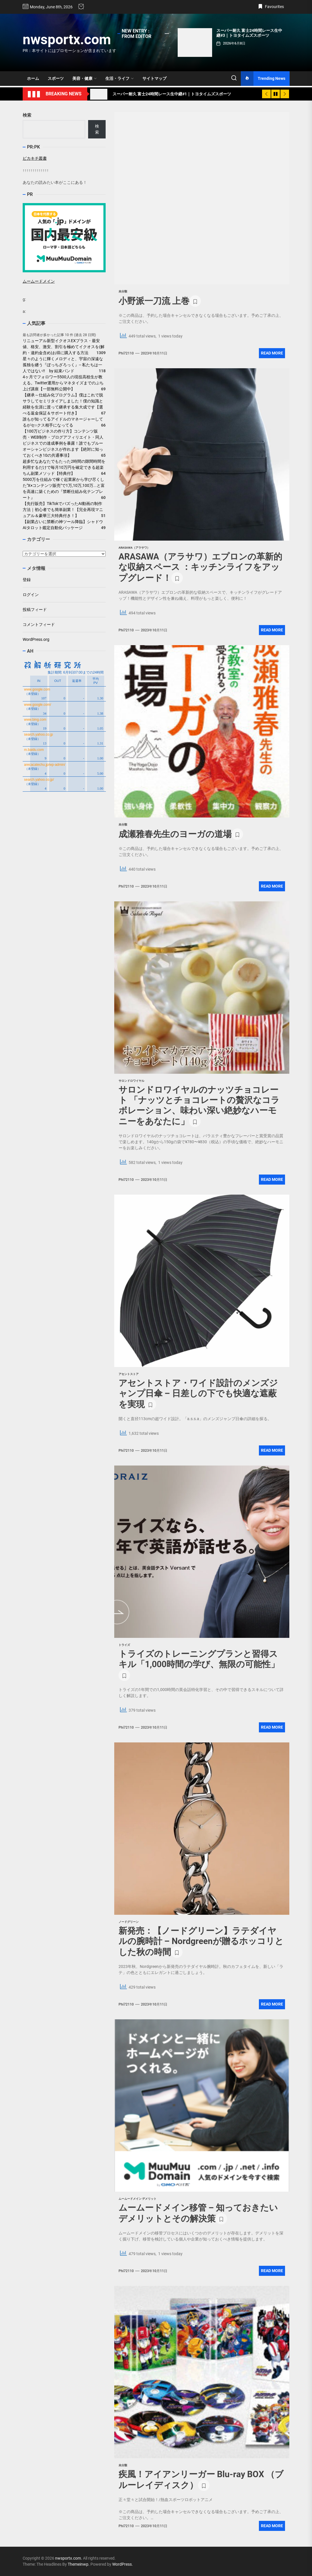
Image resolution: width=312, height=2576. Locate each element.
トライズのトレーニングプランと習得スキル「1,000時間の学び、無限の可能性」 (199, 1659)
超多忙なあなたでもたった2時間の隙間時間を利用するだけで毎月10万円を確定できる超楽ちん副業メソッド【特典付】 (64, 467)
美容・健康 (84, 78)
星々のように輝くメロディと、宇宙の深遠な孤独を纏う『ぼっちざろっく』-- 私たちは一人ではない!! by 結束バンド (63, 364)
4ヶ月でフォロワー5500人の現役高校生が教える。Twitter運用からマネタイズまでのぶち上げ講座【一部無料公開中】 (63, 383)
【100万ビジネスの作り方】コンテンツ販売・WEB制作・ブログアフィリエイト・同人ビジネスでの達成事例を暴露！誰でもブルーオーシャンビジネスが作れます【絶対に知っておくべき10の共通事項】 (63, 443)
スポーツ (56, 78)
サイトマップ (154, 78)
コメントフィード (39, 624)
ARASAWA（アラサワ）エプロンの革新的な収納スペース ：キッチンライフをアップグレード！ (200, 567)
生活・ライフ (119, 78)
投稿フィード (35, 609)
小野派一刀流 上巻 (154, 301)
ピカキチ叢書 (35, 158)
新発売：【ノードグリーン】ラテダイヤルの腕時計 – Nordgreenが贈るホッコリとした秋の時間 (201, 1941)
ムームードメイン (39, 281)
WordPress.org (36, 639)
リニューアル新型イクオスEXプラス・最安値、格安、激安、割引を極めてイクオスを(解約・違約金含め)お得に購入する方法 (63, 346)
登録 (27, 579)
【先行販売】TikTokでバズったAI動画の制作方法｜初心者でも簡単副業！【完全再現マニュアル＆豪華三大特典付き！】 (63, 509)
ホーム (33, 78)
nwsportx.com (67, 39)
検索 (27, 115)
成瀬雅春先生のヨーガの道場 (175, 834)
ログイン (31, 594)
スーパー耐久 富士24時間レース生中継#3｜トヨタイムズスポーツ (249, 33)
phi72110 (126, 353)
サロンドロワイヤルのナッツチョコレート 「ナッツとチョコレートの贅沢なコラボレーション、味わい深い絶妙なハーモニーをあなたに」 (199, 1105)
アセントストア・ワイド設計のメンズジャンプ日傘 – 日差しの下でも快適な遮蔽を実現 (198, 1393)
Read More (272, 353)
